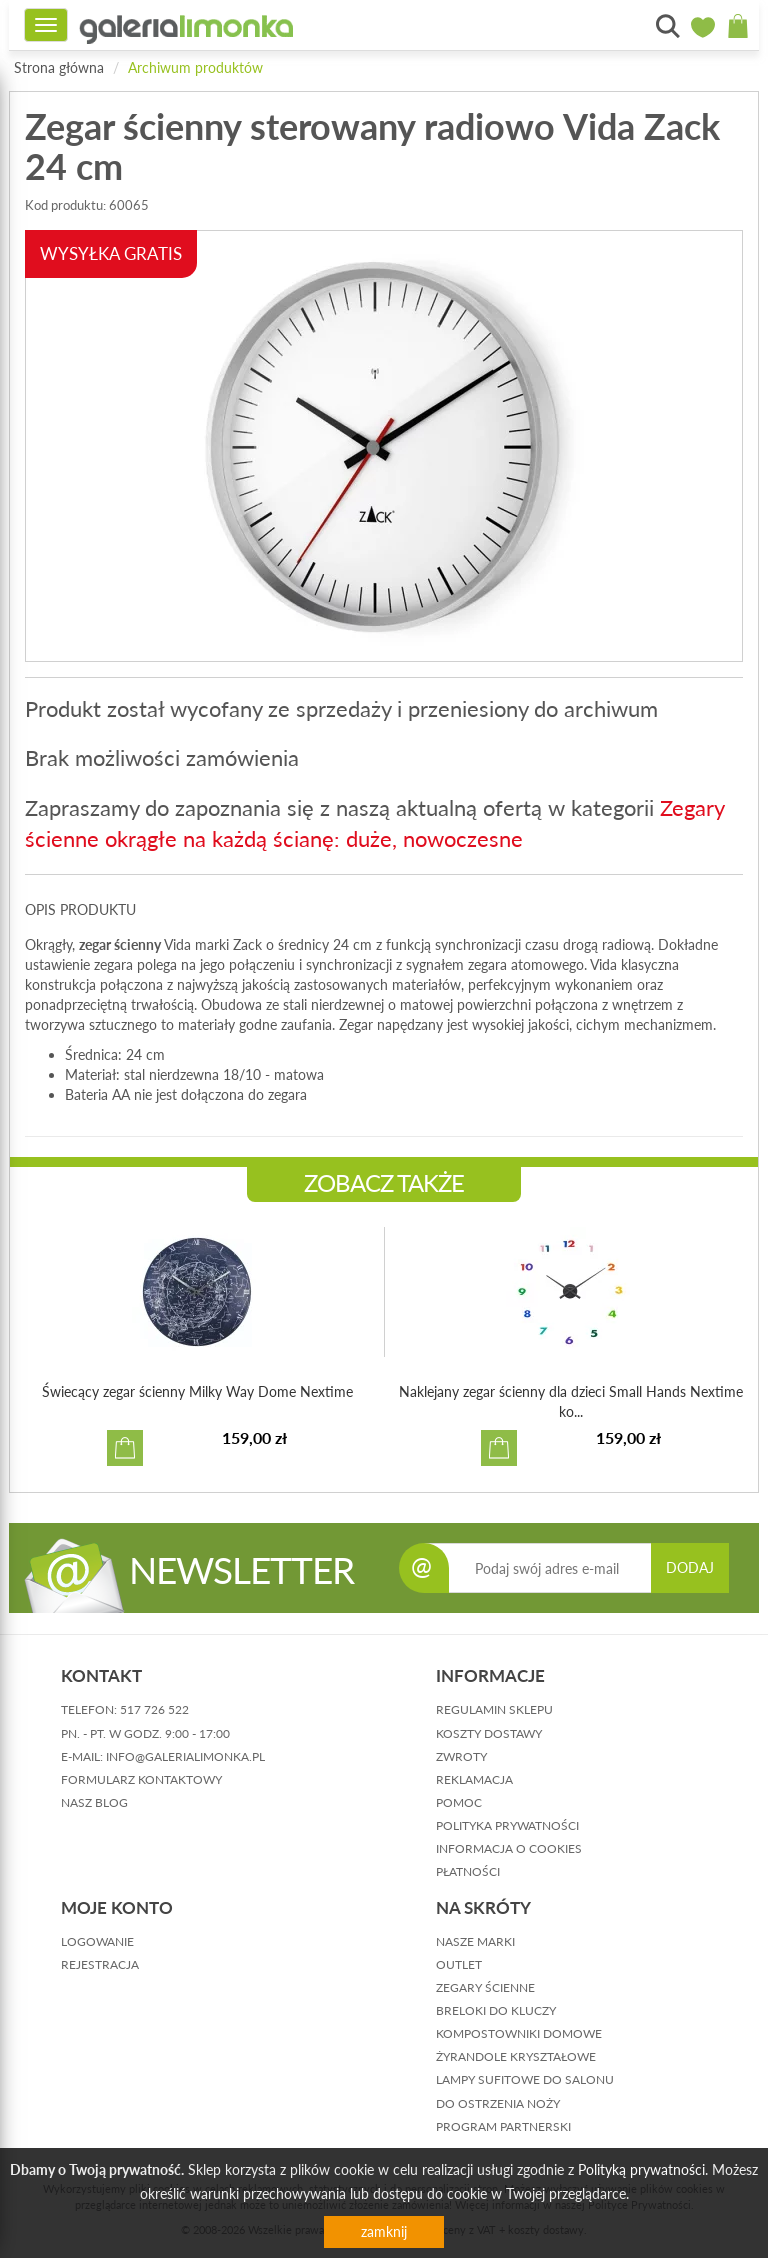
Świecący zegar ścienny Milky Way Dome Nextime (197, 1391)
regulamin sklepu (494, 1709)
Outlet (459, 1964)
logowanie (97, 1941)
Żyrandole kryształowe (516, 2056)
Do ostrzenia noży (498, 2103)
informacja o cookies (509, 1848)
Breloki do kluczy (496, 2010)
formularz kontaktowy (141, 1779)
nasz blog (94, 1802)
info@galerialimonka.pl (185, 1756)
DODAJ (690, 1567)
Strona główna (59, 67)
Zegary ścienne (485, 1987)
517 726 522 (154, 1709)
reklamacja (474, 1779)
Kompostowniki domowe (519, 2033)
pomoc (459, 1802)
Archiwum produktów (195, 67)
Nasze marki (475, 1941)
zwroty (461, 1756)
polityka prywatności (507, 1825)
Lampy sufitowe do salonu (525, 2079)
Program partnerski (503, 2126)
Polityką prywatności (641, 2169)
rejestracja (100, 1964)
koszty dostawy (489, 1733)
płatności (468, 1871)
